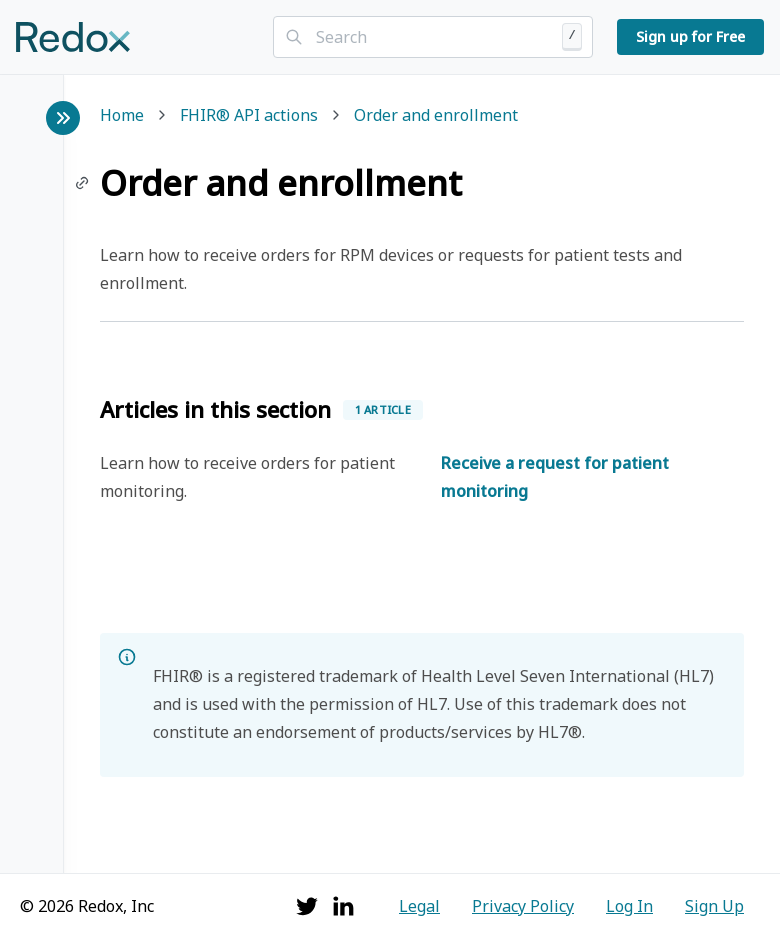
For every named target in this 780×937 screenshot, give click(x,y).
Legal (419, 906)
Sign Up (714, 906)
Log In (629, 906)
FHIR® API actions (249, 116)
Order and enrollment (436, 116)
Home (122, 116)
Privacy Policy (523, 906)
